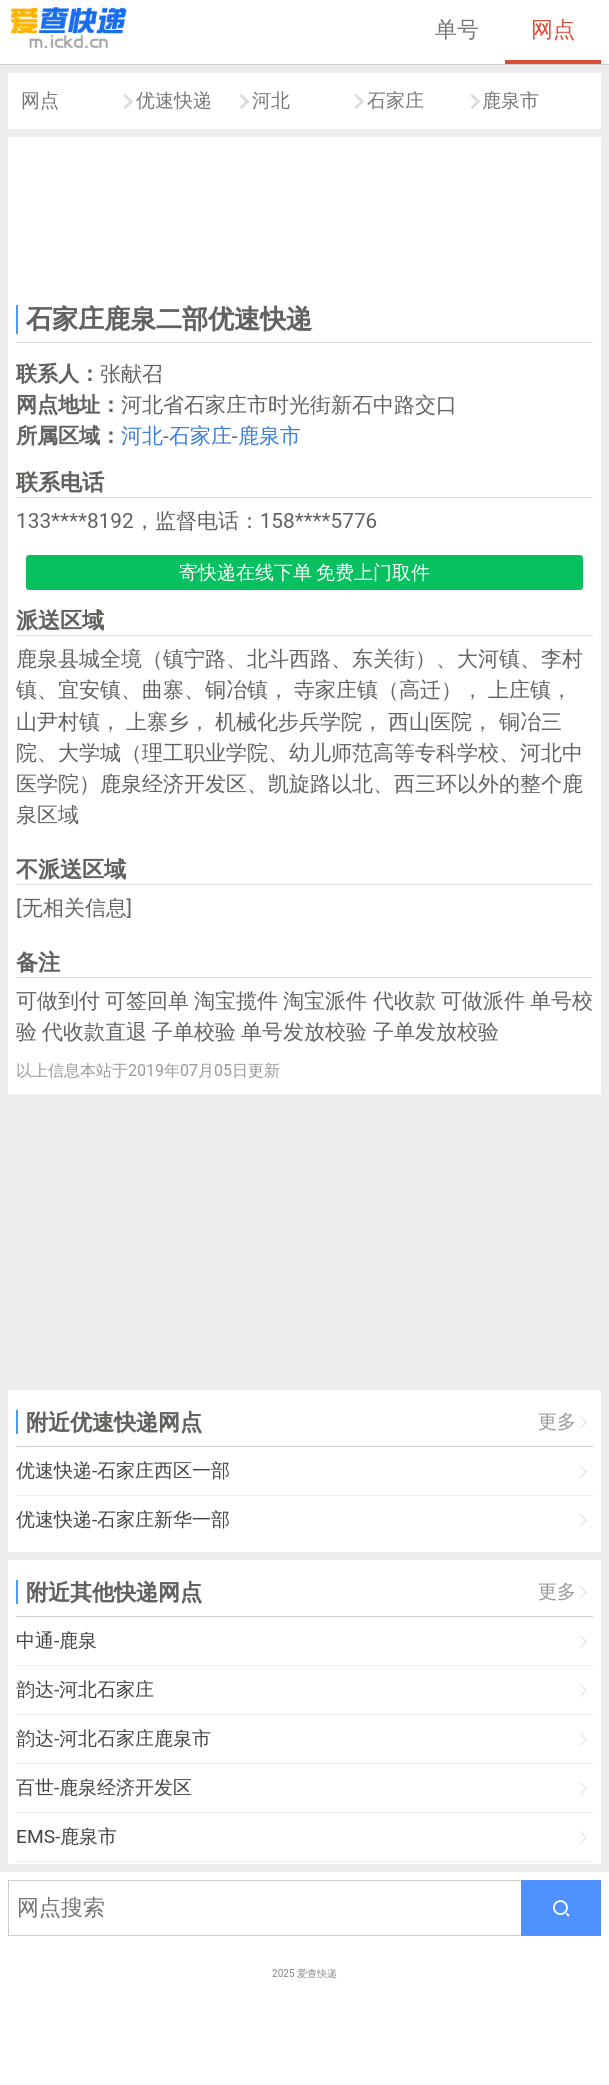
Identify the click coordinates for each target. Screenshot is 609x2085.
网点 (553, 29)
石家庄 (395, 100)
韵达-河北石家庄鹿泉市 (113, 1738)
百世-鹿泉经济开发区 (104, 1787)
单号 (457, 29)
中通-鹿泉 (56, 1640)
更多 (557, 1421)
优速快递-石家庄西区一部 (123, 1470)
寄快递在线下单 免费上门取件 (305, 572)
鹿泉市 (510, 100)
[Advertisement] (304, 217)
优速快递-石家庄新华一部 (123, 1519)
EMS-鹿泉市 (66, 1836)
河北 (271, 100)
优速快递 (174, 100)
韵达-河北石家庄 (85, 1689)
